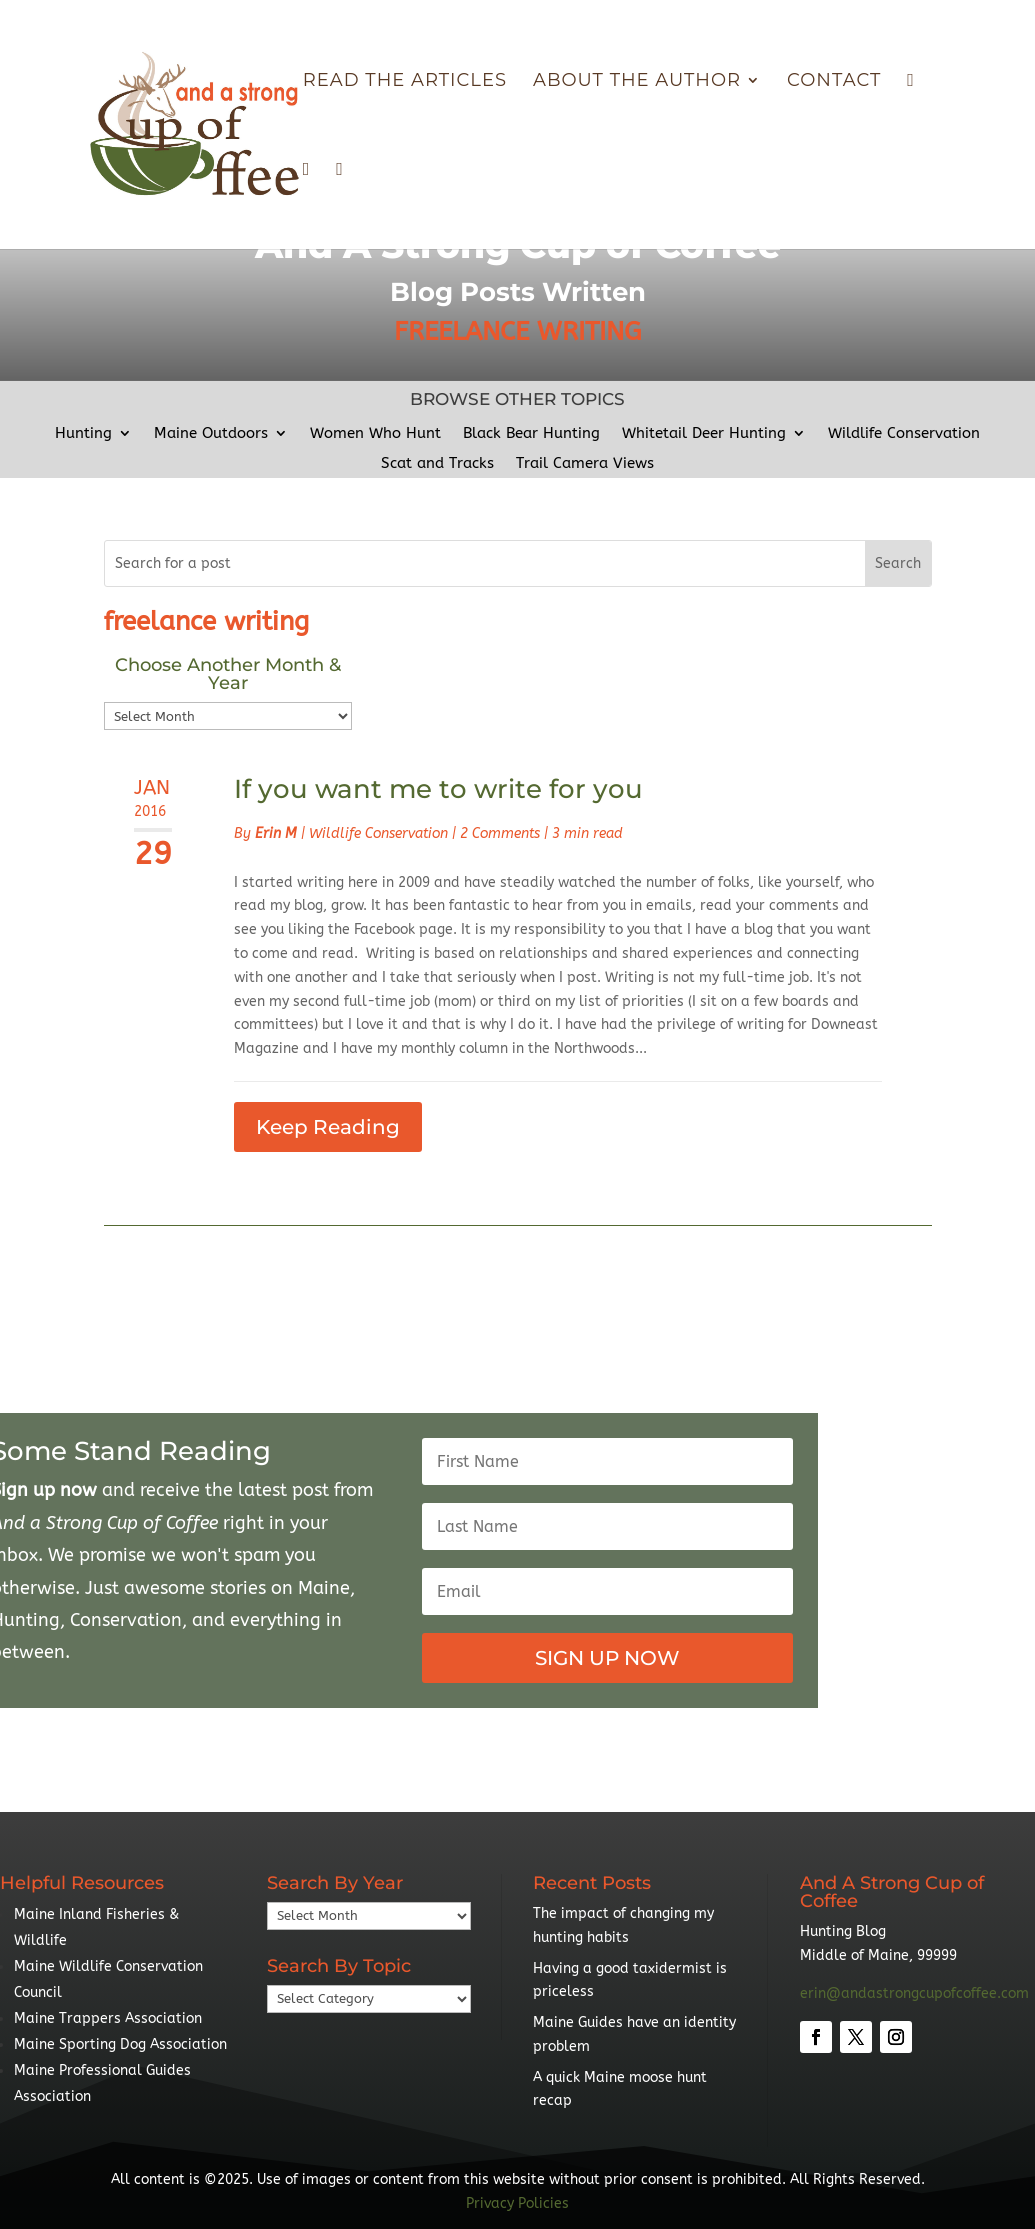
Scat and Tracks (437, 464)
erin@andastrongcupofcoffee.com (914, 1993)
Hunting (83, 434)
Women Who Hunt (375, 434)
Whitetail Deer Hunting (704, 434)
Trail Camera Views (585, 464)
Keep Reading (328, 1127)
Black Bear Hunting (531, 434)
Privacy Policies (517, 2203)
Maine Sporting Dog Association (120, 2044)
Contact (834, 82)
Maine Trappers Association (108, 2018)
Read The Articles (405, 82)
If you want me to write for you (438, 789)
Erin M (276, 833)
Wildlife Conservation (904, 434)
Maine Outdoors (211, 434)
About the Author (637, 82)
